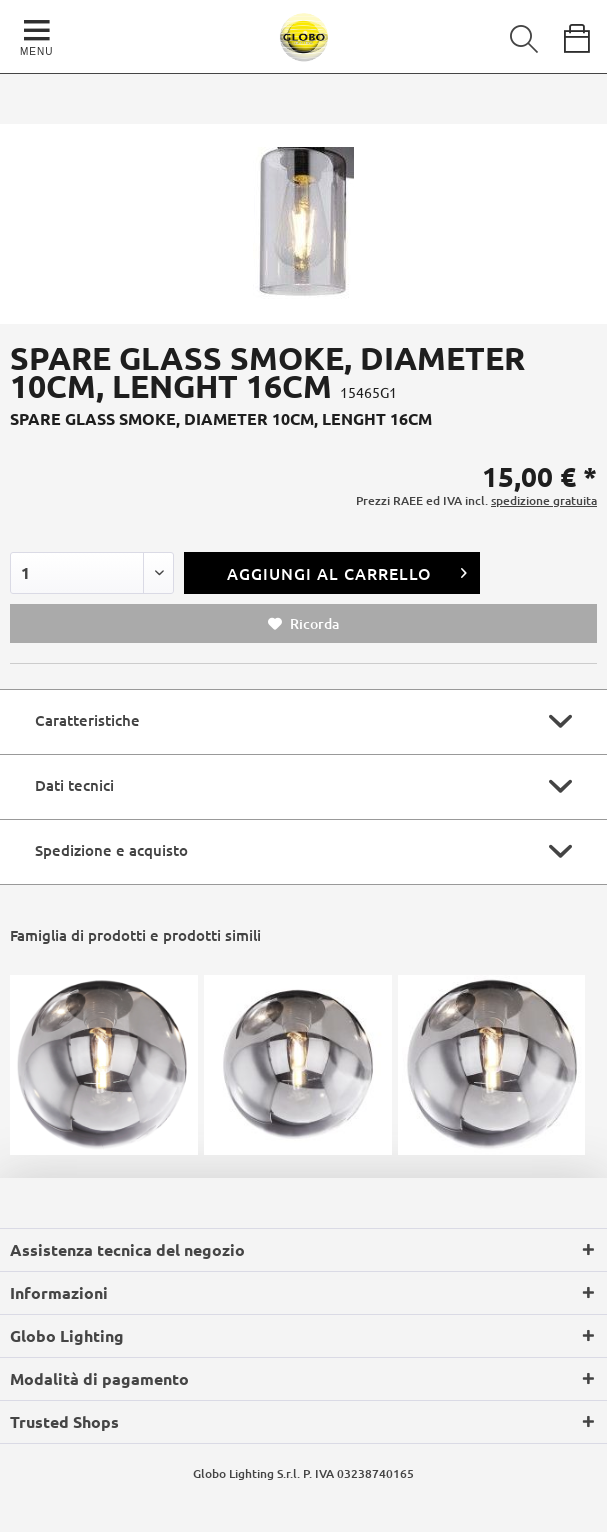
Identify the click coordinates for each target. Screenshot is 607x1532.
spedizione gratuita (544, 500)
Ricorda (303, 623)
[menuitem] (510, 35)
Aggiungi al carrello (347, 570)
